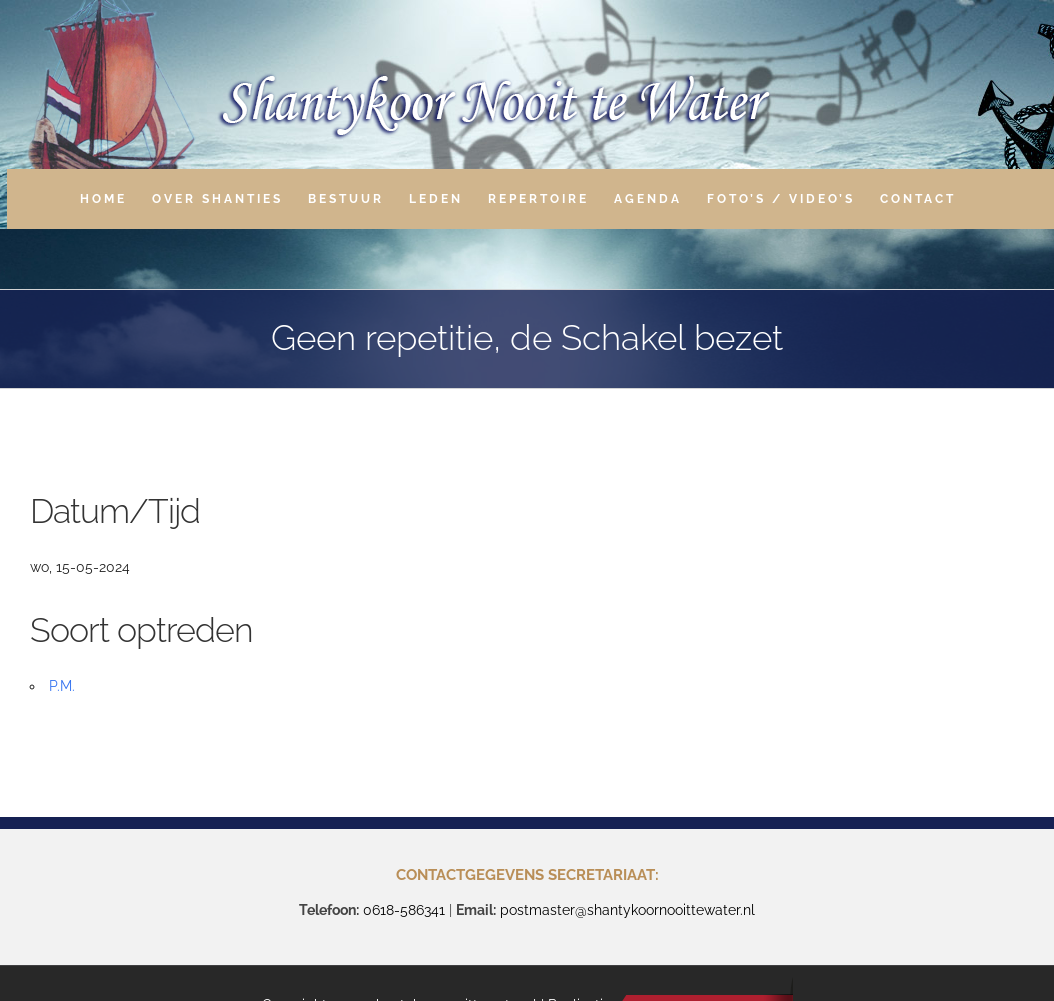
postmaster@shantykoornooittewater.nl (627, 910)
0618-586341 (404, 910)
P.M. (62, 686)
